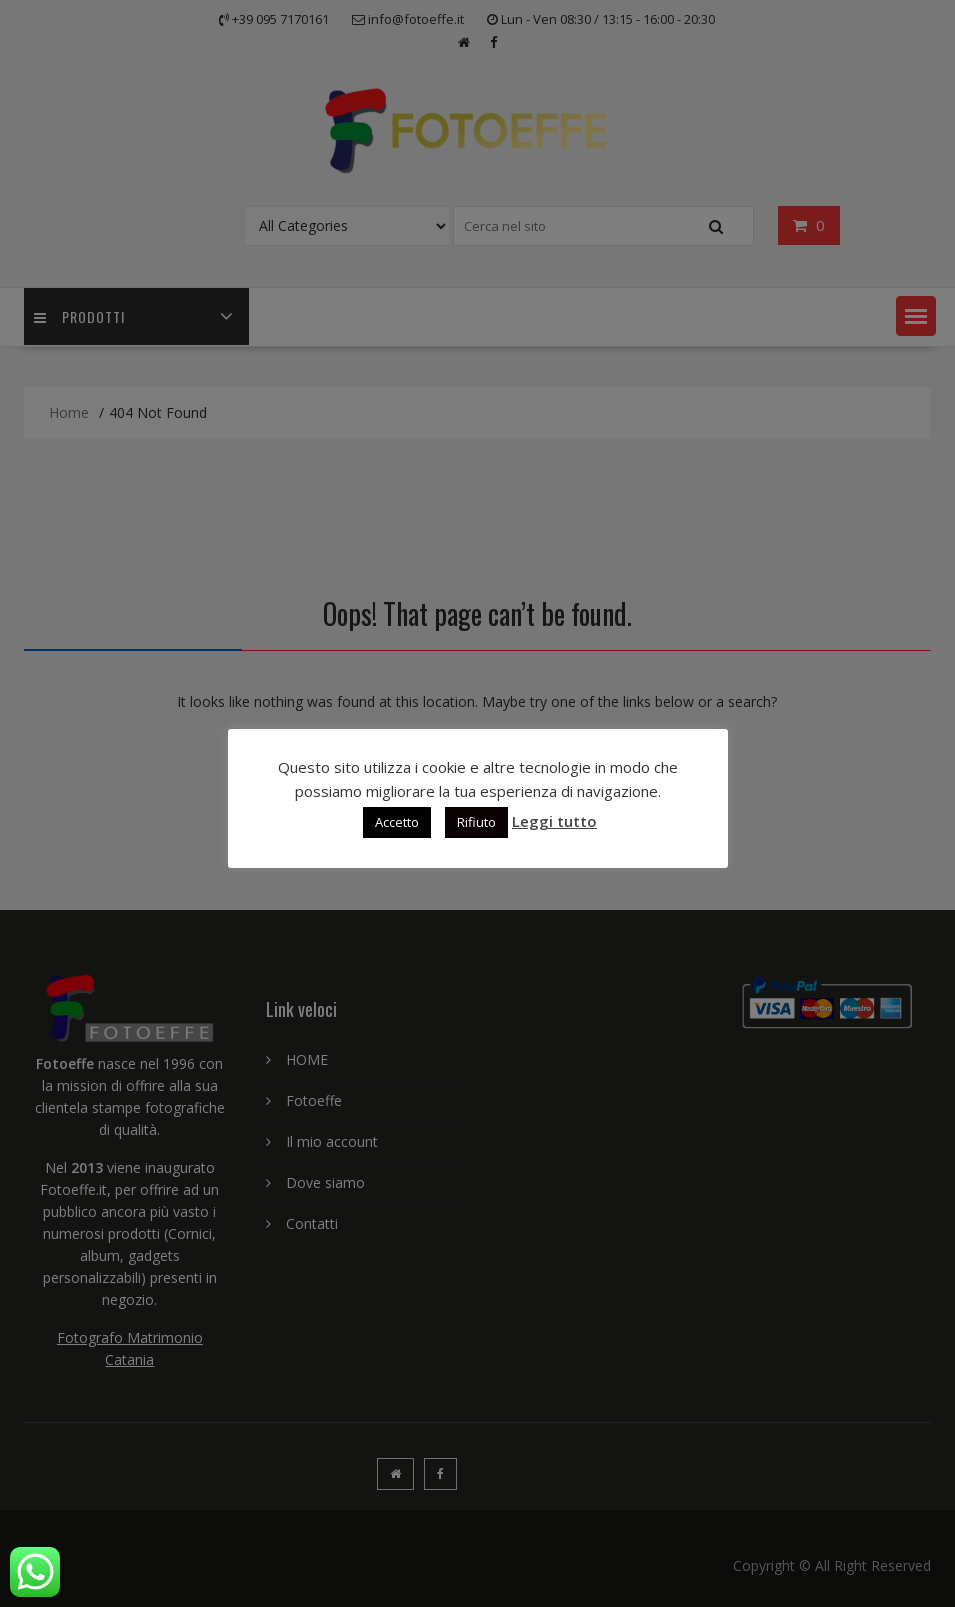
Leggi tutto (554, 821)
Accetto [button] (397, 822)
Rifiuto (476, 822)
